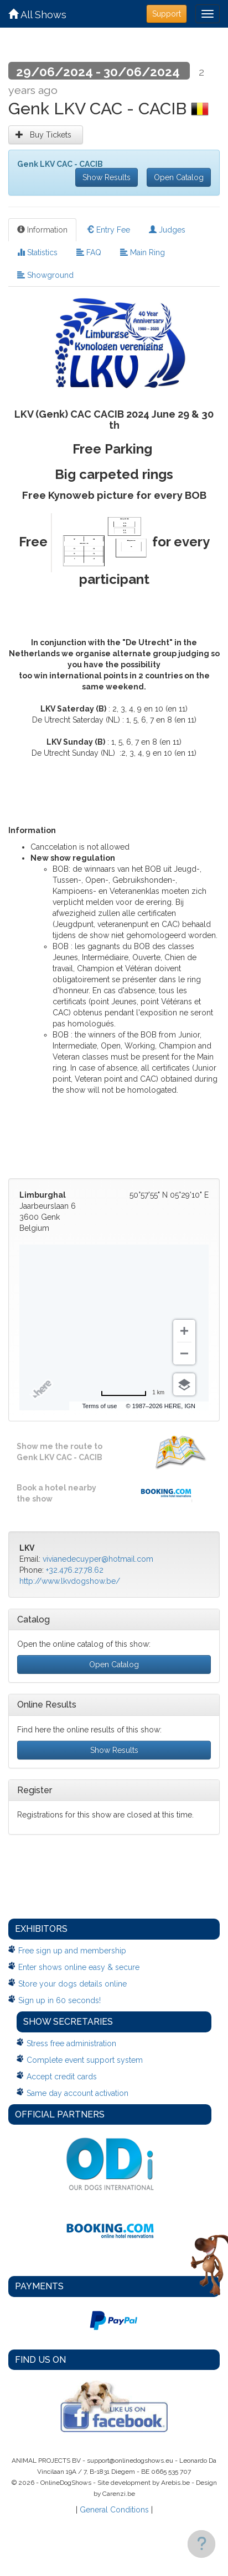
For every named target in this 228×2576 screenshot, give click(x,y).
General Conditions (114, 2509)
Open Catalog (179, 177)
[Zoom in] (184, 1331)
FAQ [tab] (88, 252)
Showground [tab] (45, 275)
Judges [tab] (167, 229)
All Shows (37, 14)
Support (166, 13)
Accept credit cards (62, 2076)
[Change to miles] (132, 1393)
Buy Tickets (45, 134)
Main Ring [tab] (142, 252)
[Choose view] (184, 1384)
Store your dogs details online (72, 1983)
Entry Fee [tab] (108, 229)
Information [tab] (42, 229)
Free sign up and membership (72, 1950)
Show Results (106, 177)
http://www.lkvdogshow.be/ (69, 1581)
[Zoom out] (184, 1353)
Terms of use (99, 1406)
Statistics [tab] (37, 252)
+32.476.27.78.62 (74, 1570)
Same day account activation (77, 2093)
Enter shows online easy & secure (78, 1967)
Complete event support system (85, 2060)
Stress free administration (71, 2043)
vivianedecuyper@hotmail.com (98, 1559)
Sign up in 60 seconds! (59, 2000)
